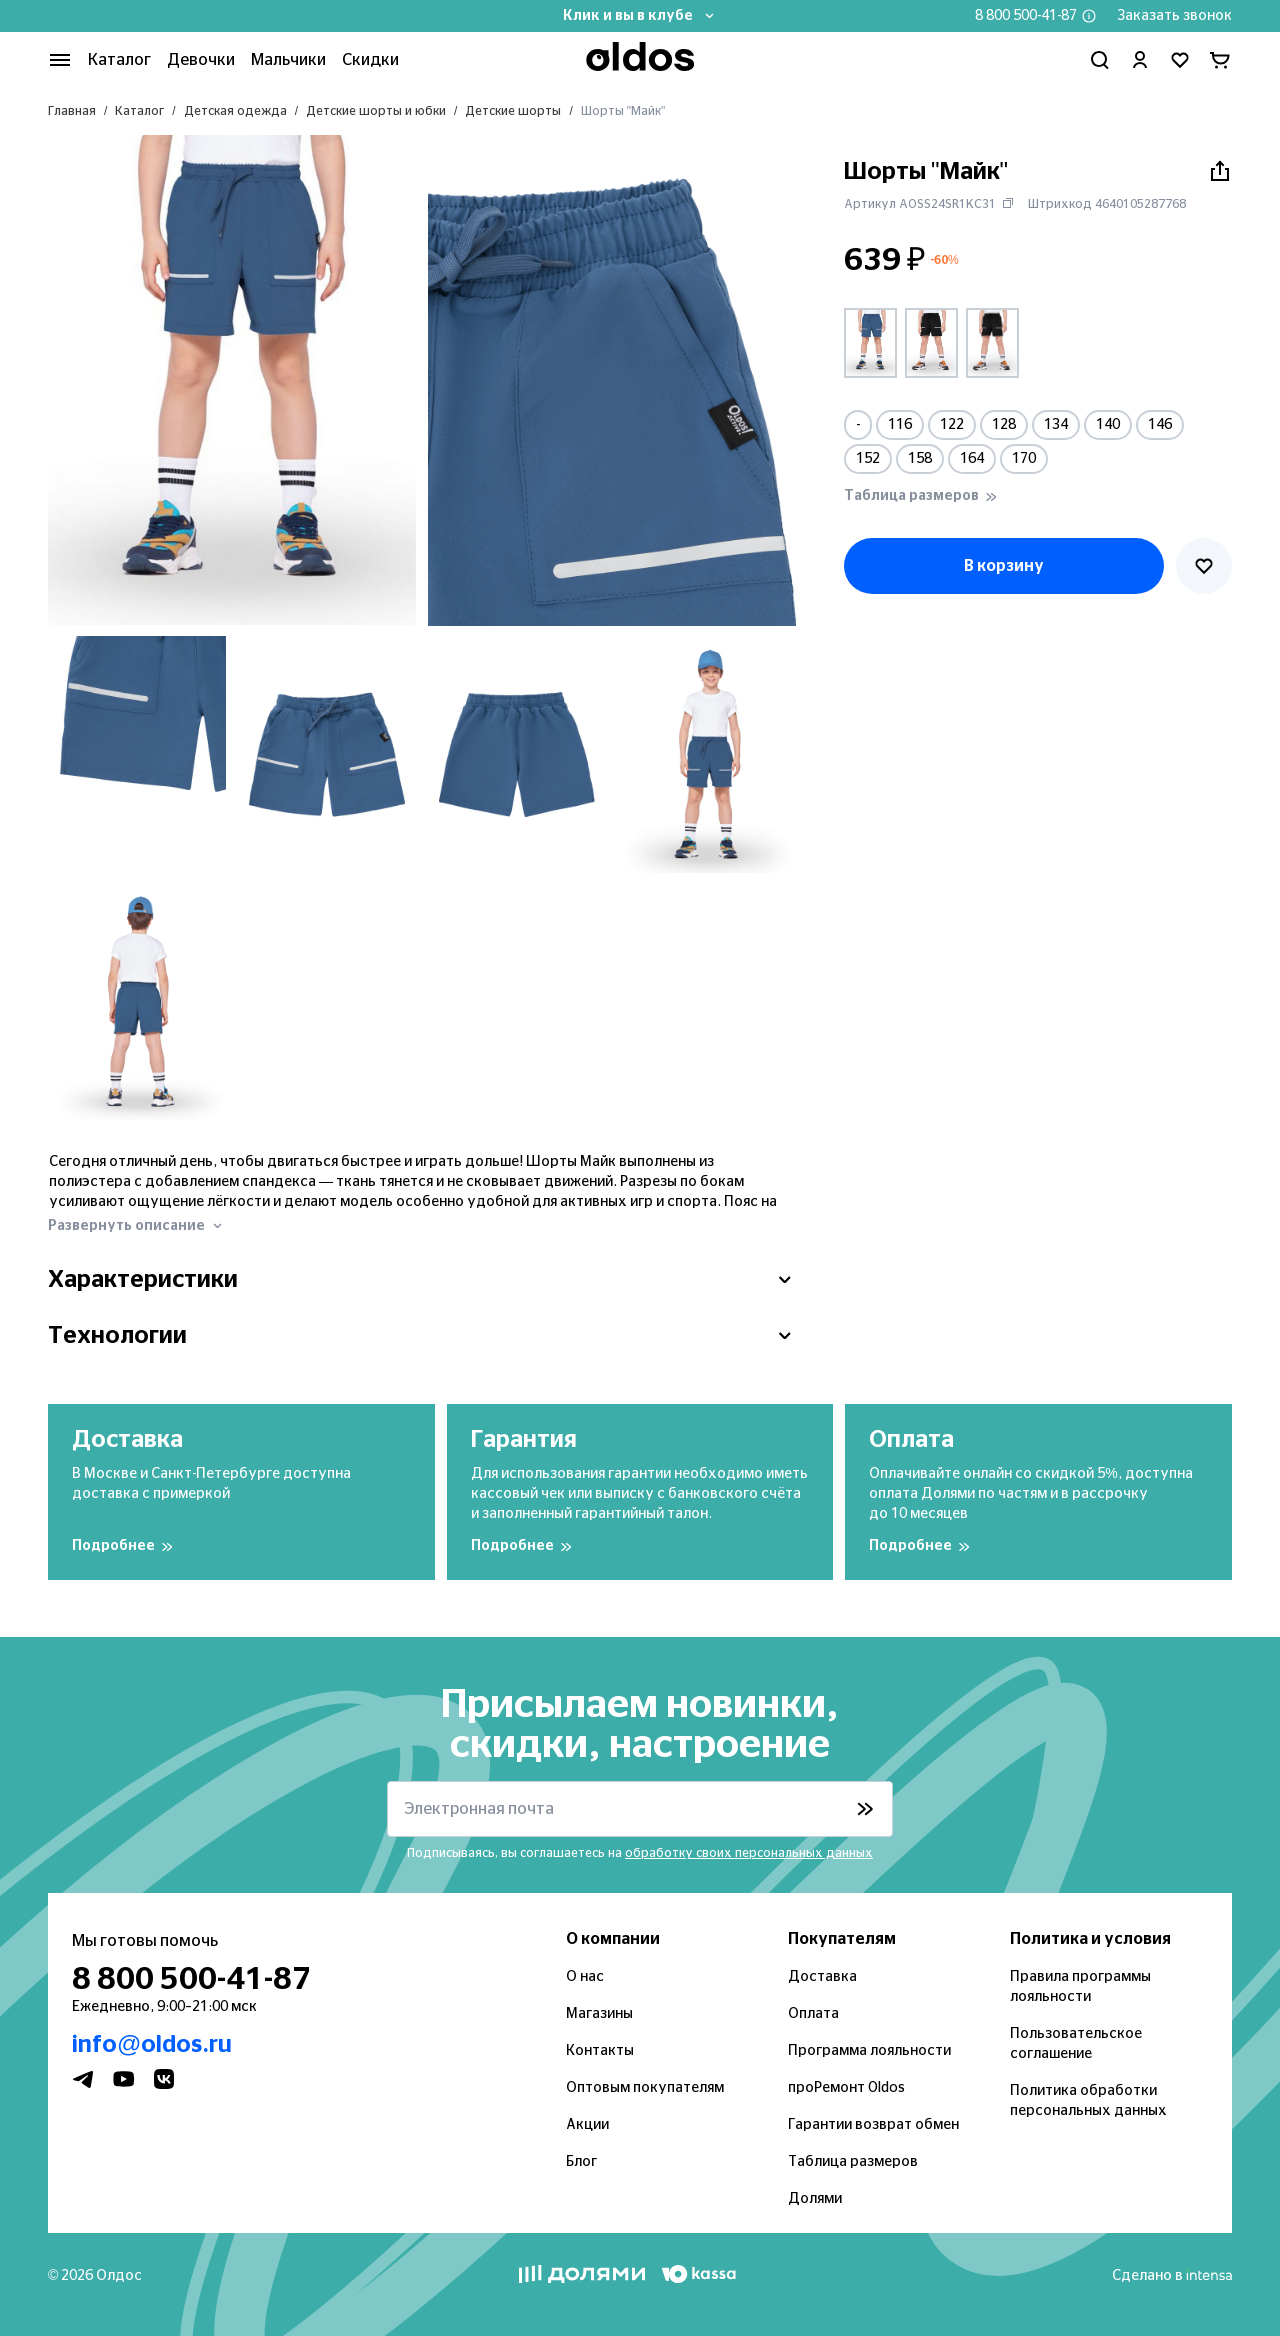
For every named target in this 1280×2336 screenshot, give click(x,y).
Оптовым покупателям (645, 2088)
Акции (587, 2125)
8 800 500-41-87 (1026, 16)
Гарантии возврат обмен (873, 2125)
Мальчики (288, 60)
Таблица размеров (853, 2162)
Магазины (599, 2014)
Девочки (201, 60)
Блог (581, 2162)
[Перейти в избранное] (1180, 60)
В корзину (1004, 566)
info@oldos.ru (152, 2045)
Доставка (822, 1977)
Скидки (370, 60)
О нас (585, 1977)
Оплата (813, 2014)
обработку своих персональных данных (749, 1853)
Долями (815, 2199)
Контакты (600, 2051)
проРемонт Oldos (846, 2088)
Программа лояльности (869, 2051)
